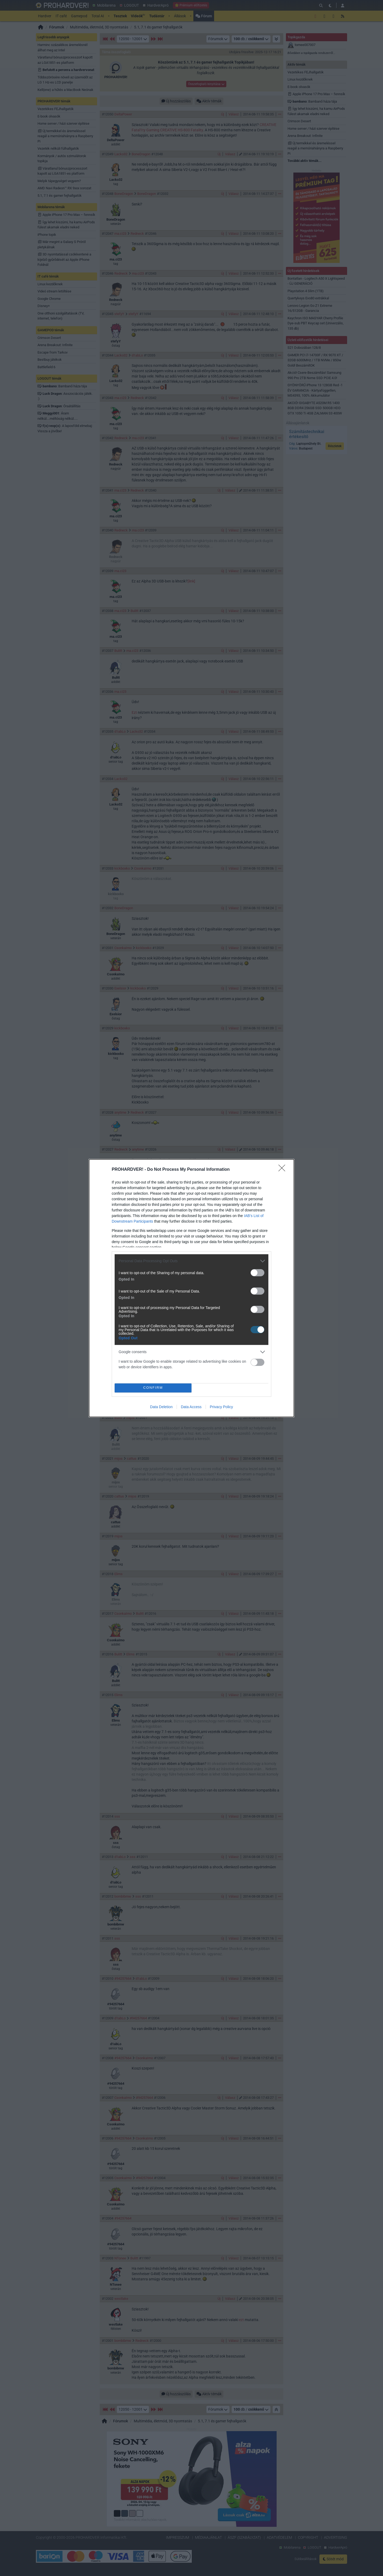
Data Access (191, 1407)
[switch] (257, 1272)
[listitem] (191, 1261)
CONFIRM (153, 1388)
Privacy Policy (221, 1407)
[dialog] (191, 1288)
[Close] (283, 1170)
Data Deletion (161, 1407)
